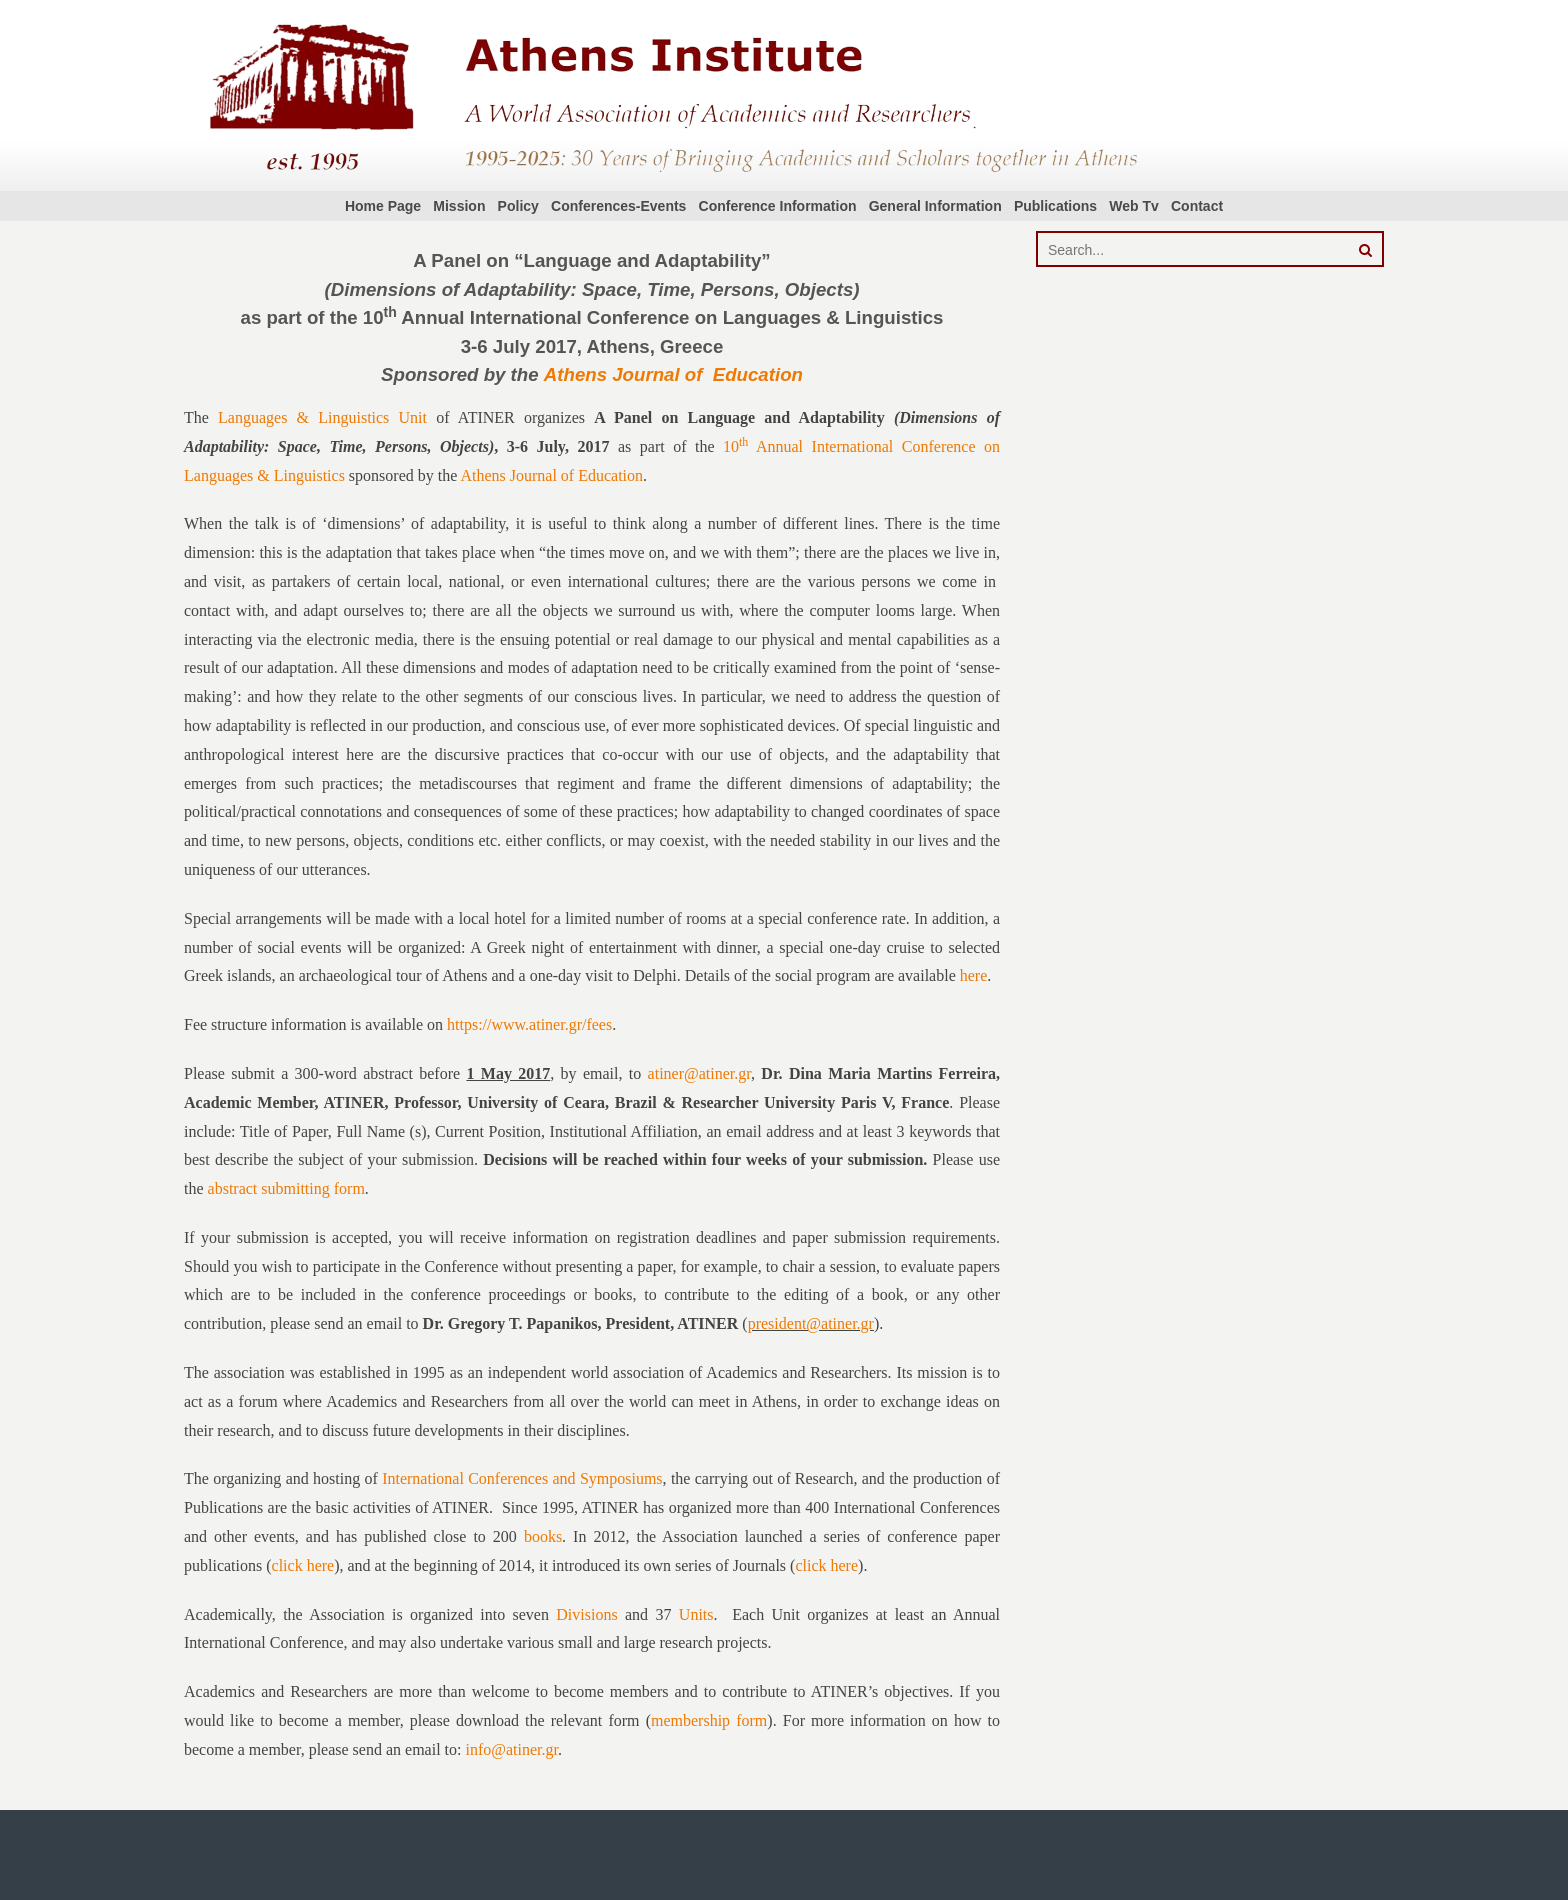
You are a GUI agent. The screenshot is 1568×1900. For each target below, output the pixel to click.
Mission (459, 206)
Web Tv (1134, 206)
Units (696, 1614)
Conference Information (778, 206)
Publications (1055, 206)
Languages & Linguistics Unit (322, 417)
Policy (518, 206)
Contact (1197, 206)
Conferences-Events (618, 206)
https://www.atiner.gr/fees (529, 1024)
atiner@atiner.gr (699, 1073)
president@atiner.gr (811, 1323)
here (974, 975)
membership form (709, 1720)
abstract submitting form (286, 1188)
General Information (935, 206)
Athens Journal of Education (673, 374)
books (543, 1536)
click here (303, 1565)
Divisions (586, 1614)
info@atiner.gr (511, 1749)
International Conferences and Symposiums (522, 1478)
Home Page (383, 206)
